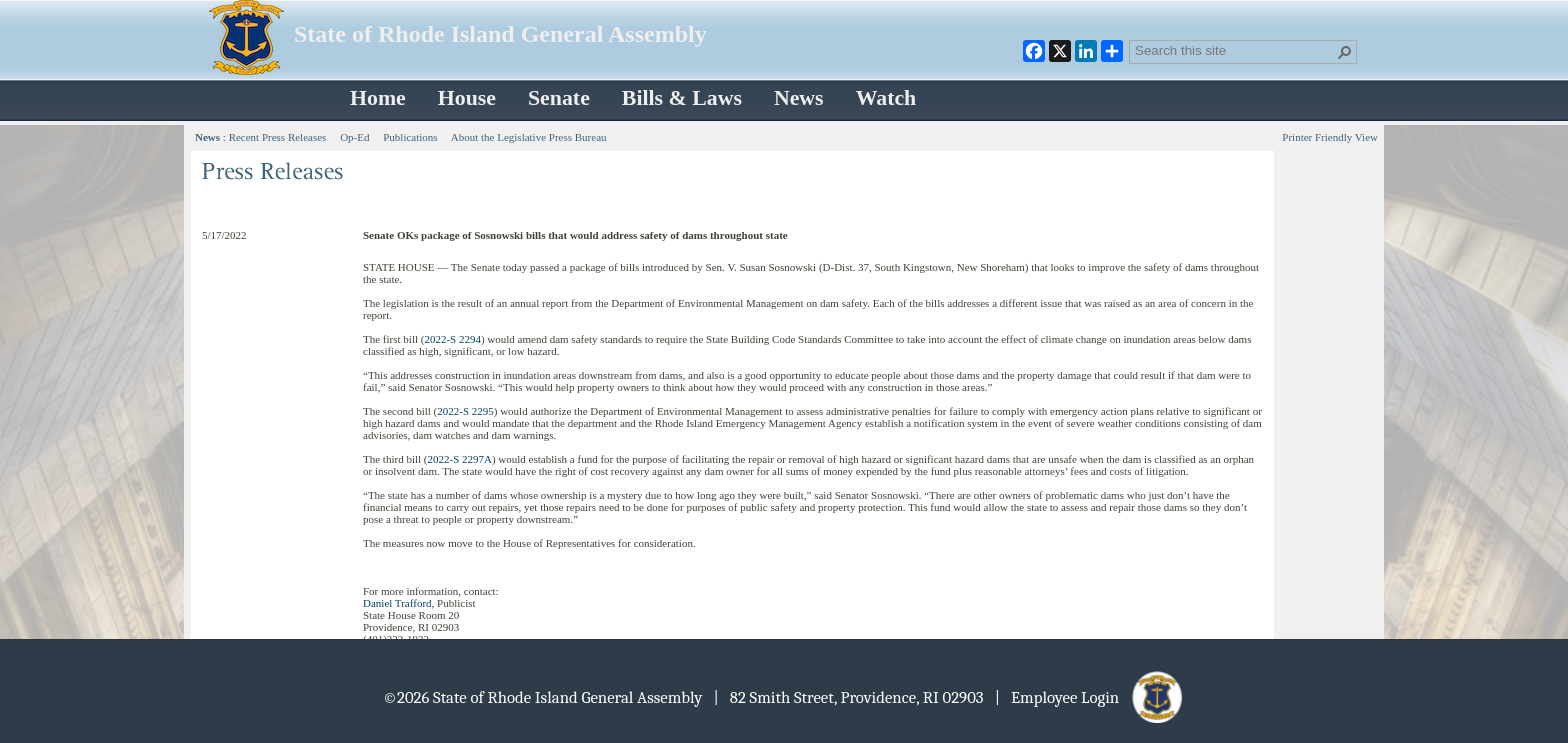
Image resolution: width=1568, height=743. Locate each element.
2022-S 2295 (465, 411)
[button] (1345, 52)
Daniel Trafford (397, 603)
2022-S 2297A (459, 459)
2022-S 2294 (452, 339)
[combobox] (1235, 50)
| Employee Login (1090, 697)
